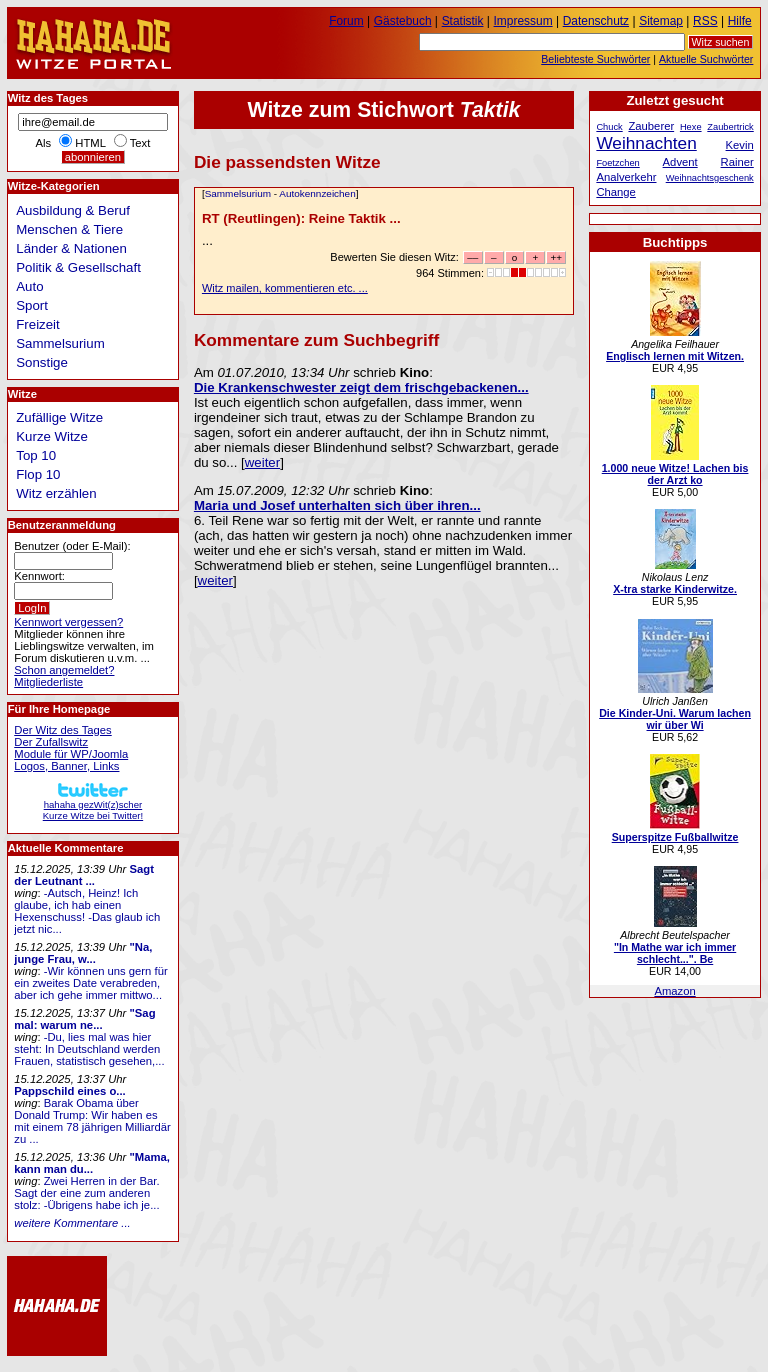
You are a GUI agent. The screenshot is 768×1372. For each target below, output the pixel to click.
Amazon (674, 991)
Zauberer (651, 126)
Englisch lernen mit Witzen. (675, 356)
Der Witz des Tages (62, 730)
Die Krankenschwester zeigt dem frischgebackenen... (361, 387)
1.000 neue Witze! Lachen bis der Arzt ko (675, 474)
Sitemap (661, 21)
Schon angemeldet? (64, 670)
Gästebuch (403, 21)
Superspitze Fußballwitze (675, 837)
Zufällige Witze (59, 417)
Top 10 (36, 455)
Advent (680, 162)
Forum (346, 21)
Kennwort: (39, 576)
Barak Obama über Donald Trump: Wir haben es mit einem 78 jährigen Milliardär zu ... (92, 1121)
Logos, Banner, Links (66, 766)
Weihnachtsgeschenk (710, 178)
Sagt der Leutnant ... (84, 875)
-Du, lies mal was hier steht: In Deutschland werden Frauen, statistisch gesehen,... (89, 1049)
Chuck (609, 127)
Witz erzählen (56, 493)
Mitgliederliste (48, 682)
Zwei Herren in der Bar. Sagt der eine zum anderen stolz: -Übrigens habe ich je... (86, 1193)
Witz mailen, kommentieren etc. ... (285, 288)
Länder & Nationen (71, 248)
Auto (29, 286)
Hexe (691, 127)
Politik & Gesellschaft (78, 267)
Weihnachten (646, 143)
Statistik (463, 21)
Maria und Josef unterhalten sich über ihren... (337, 505)
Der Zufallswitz (51, 742)
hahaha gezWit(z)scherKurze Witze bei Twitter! (93, 804)
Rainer (737, 162)
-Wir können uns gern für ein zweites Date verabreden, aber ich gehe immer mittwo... (90, 983)
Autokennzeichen (317, 193)
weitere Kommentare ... (72, 1223)
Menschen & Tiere (69, 229)
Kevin (740, 145)
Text (140, 143)
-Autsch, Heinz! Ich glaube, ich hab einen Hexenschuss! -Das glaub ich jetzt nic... (87, 911)
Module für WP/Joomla (71, 754)
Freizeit (38, 324)
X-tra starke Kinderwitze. (675, 589)
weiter (262, 462)
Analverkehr (626, 177)
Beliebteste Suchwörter (595, 59)
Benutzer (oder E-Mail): (72, 546)
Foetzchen (617, 163)
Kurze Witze (52, 436)
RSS (705, 21)
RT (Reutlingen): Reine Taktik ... (301, 218)
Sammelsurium (238, 193)
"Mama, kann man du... (92, 1163)
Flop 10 (38, 474)
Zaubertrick (730, 127)
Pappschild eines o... (69, 1091)
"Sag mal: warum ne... (84, 1019)
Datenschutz (596, 21)
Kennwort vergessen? (68, 622)
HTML (90, 143)
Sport (32, 305)
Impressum (523, 21)
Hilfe (740, 21)
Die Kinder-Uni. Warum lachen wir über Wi (675, 719)
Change (615, 192)
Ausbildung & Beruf (73, 210)
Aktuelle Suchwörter (706, 59)
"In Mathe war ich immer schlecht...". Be (675, 953)
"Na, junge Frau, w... (83, 953)
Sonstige (42, 362)
